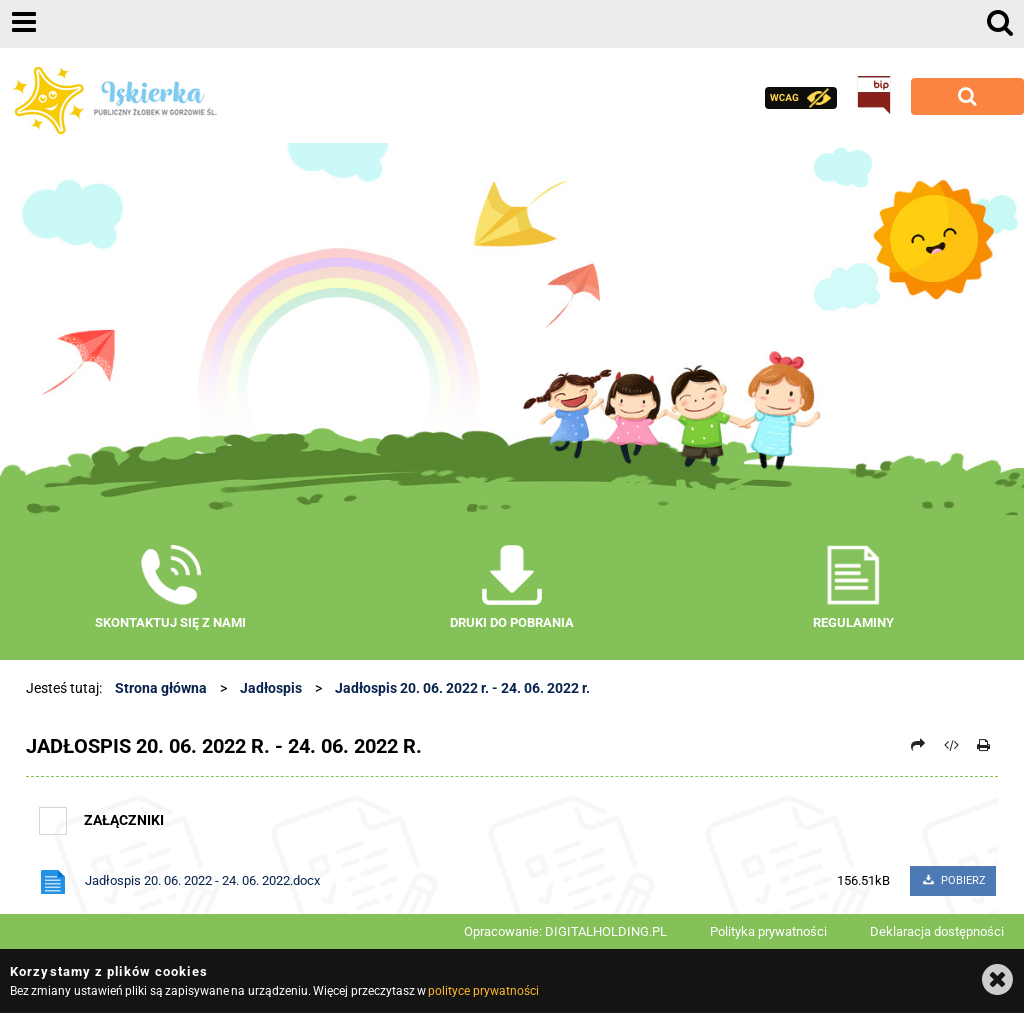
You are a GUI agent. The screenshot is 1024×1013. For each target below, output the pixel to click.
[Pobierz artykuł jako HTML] (951, 745)
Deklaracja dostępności (937, 931)
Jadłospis (271, 688)
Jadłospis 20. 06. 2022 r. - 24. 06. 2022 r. (462, 688)
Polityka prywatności (768, 931)
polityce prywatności (483, 991)
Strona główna (161, 688)
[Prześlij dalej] (919, 745)
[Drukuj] (984, 745)
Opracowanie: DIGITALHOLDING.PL (565, 931)
